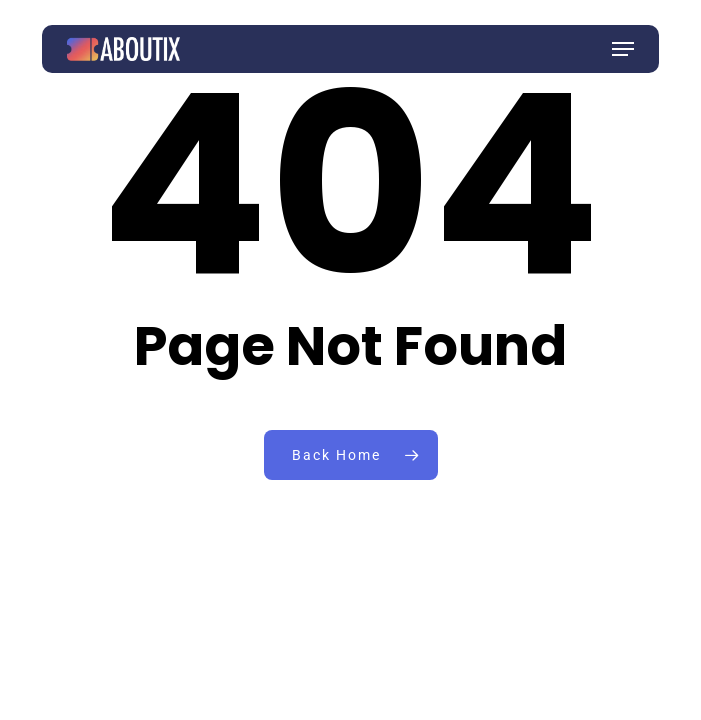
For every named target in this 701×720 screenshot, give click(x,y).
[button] (623, 49)
